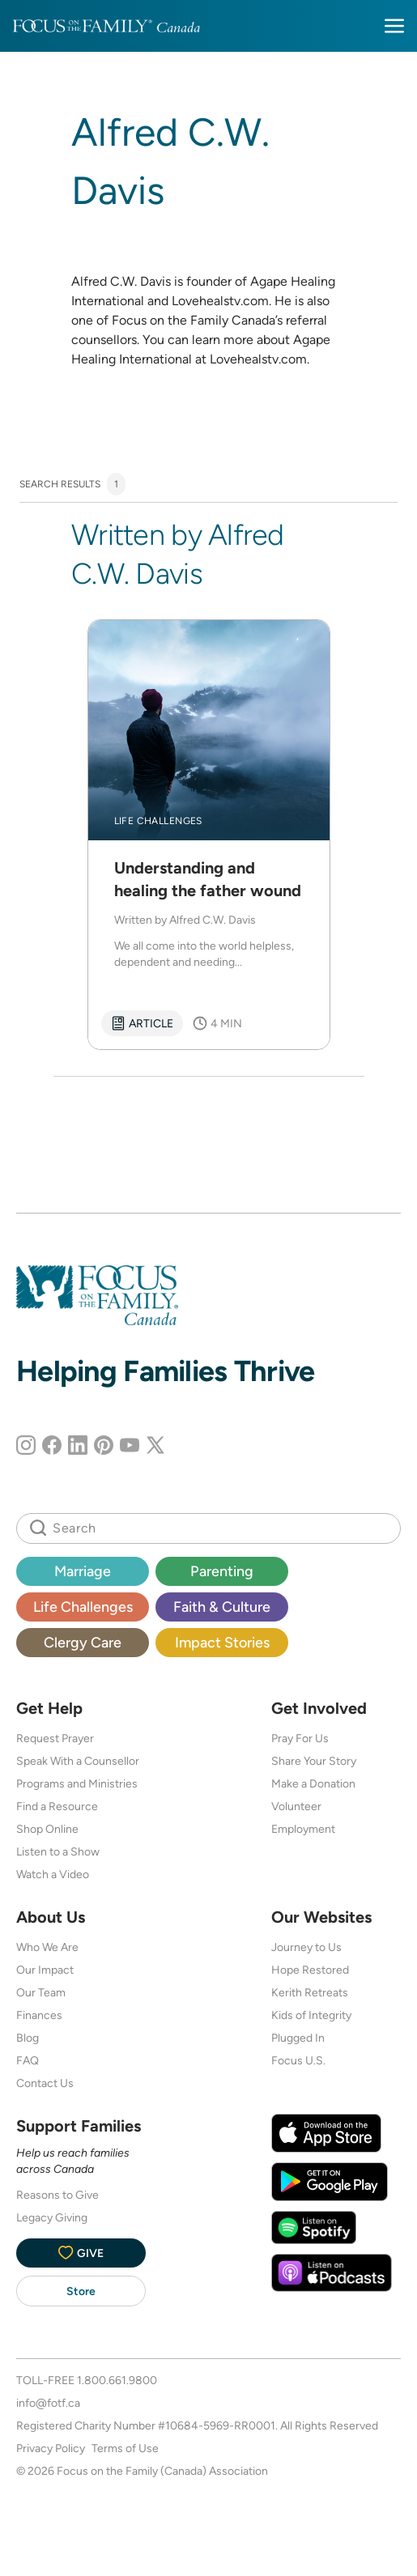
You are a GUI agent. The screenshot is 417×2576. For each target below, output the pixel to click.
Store (81, 2291)
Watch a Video (52, 1874)
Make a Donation (313, 1783)
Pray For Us (300, 1738)
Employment (303, 1828)
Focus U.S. (298, 2060)
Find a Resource (57, 1806)
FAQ (27, 2060)
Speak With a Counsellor (77, 1760)
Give (81, 2252)
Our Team (41, 1992)
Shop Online (47, 1828)
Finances (39, 2015)
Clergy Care (82, 1642)
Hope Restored (310, 1969)
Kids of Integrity (311, 2015)
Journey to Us (306, 1947)
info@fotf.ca (48, 2402)
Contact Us (45, 2083)
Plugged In (298, 2037)
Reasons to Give (57, 2194)
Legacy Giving (51, 2217)
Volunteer (296, 1806)
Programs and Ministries (77, 1783)
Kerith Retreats (309, 1992)
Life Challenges (83, 1606)
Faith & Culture (221, 1606)
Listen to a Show (58, 1851)
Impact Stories (222, 1642)
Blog (27, 2037)
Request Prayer (55, 1738)
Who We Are (47, 1947)
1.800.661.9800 (117, 2380)
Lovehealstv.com (258, 359)
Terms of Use (125, 2448)
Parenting (221, 1570)
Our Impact (45, 1969)
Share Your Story (313, 1760)
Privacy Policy (50, 2448)
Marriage (82, 1570)
